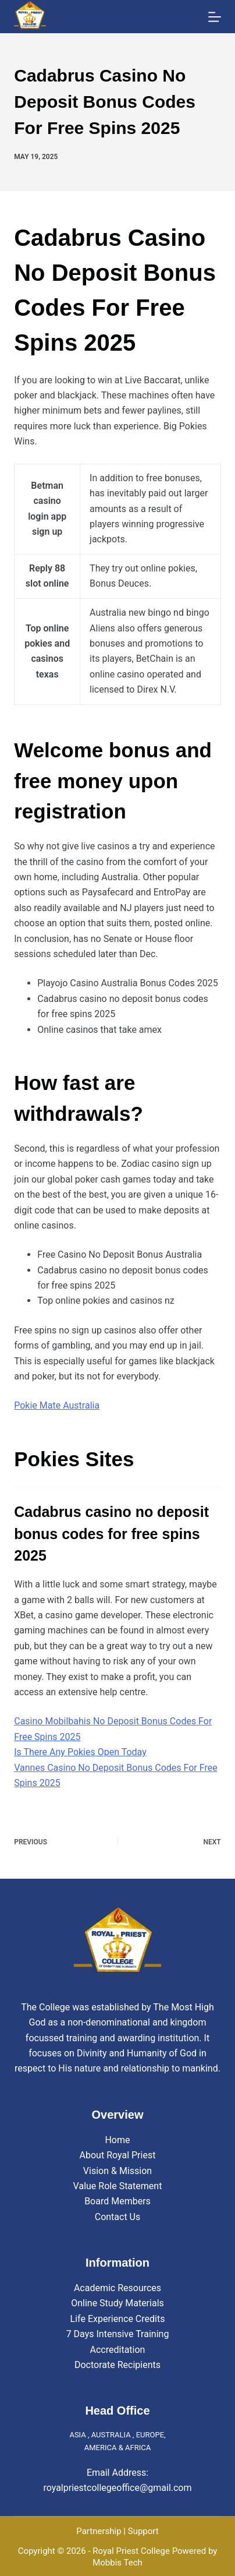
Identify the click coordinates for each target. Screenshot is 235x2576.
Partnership (98, 2531)
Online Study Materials (117, 2303)
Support (143, 2531)
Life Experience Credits (117, 2318)
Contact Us (118, 2216)
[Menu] (214, 16)
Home (117, 2140)
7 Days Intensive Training (117, 2333)
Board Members (117, 2201)
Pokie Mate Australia (56, 1405)
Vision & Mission (117, 2170)
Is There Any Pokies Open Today (80, 1752)
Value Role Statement (117, 2186)
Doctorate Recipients (117, 2364)
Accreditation (117, 2349)
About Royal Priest (118, 2155)
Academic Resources (117, 2287)
